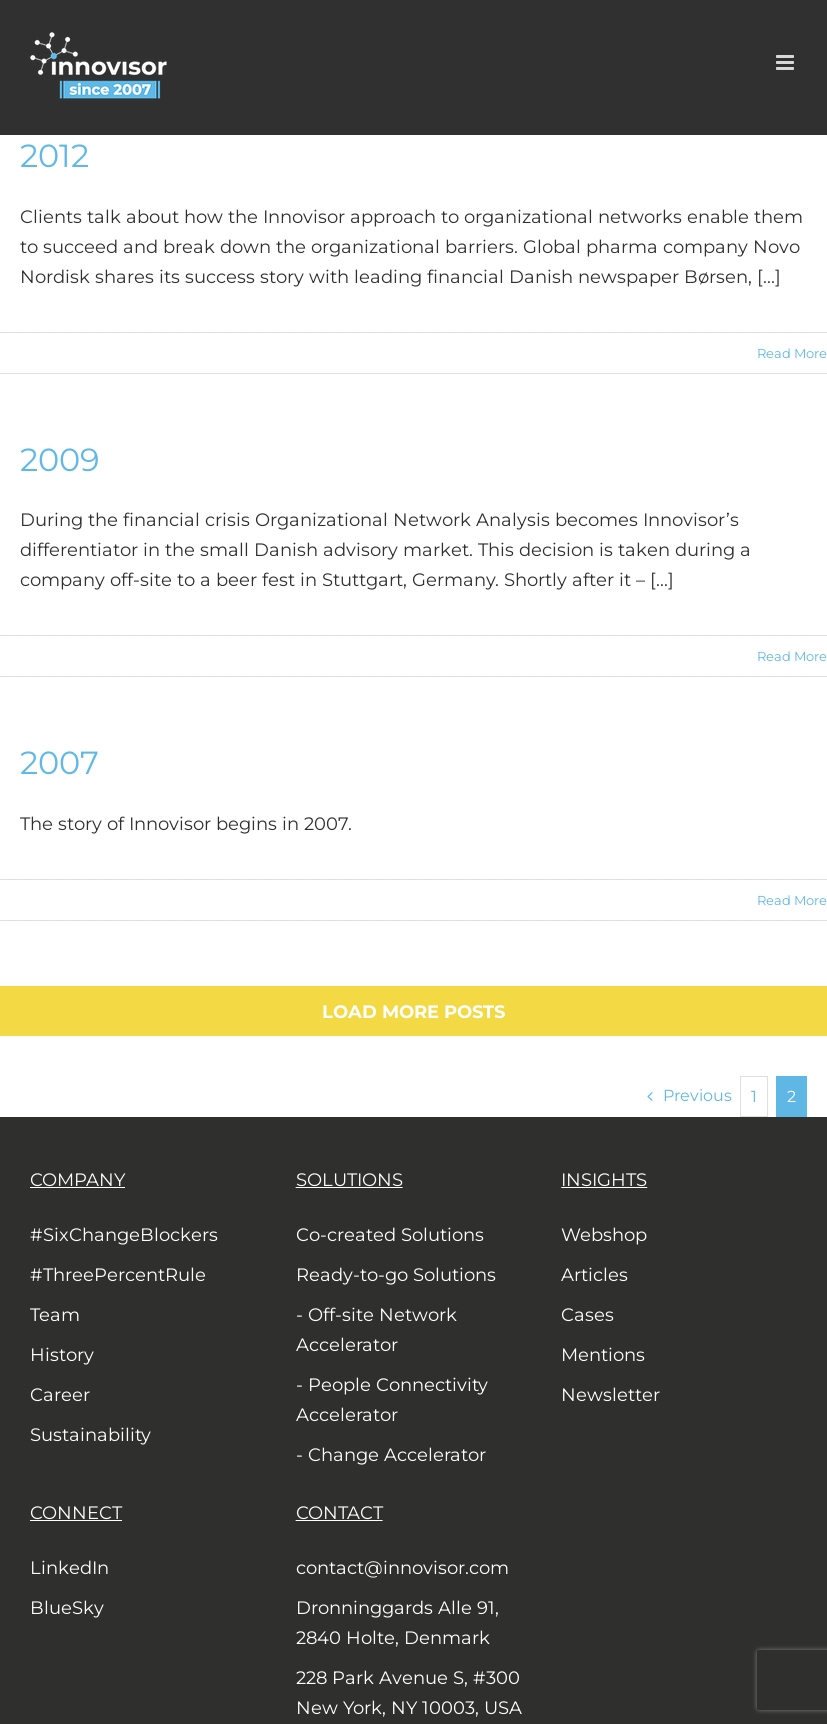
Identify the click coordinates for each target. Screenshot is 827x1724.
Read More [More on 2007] (792, 900)
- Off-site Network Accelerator (376, 1330)
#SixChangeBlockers (124, 1235)
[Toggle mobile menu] (786, 62)
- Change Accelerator (391, 1455)
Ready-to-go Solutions (396, 1275)
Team (55, 1315)
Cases (587, 1315)
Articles (594, 1275)
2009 (59, 459)
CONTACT (339, 1513)
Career (60, 1395)
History (62, 1355)
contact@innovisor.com (402, 1568)
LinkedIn (69, 1568)
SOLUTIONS (349, 1180)
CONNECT (76, 1513)
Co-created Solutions (390, 1235)
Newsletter (610, 1395)
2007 (59, 762)
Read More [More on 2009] (792, 656)
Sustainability (90, 1435)
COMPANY (77, 1180)
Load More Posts (413, 1012)
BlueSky (67, 1608)
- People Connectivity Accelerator (392, 1400)
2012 (54, 155)
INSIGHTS (604, 1180)
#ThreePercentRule (118, 1275)
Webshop (604, 1235)
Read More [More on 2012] (792, 353)
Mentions (603, 1355)
